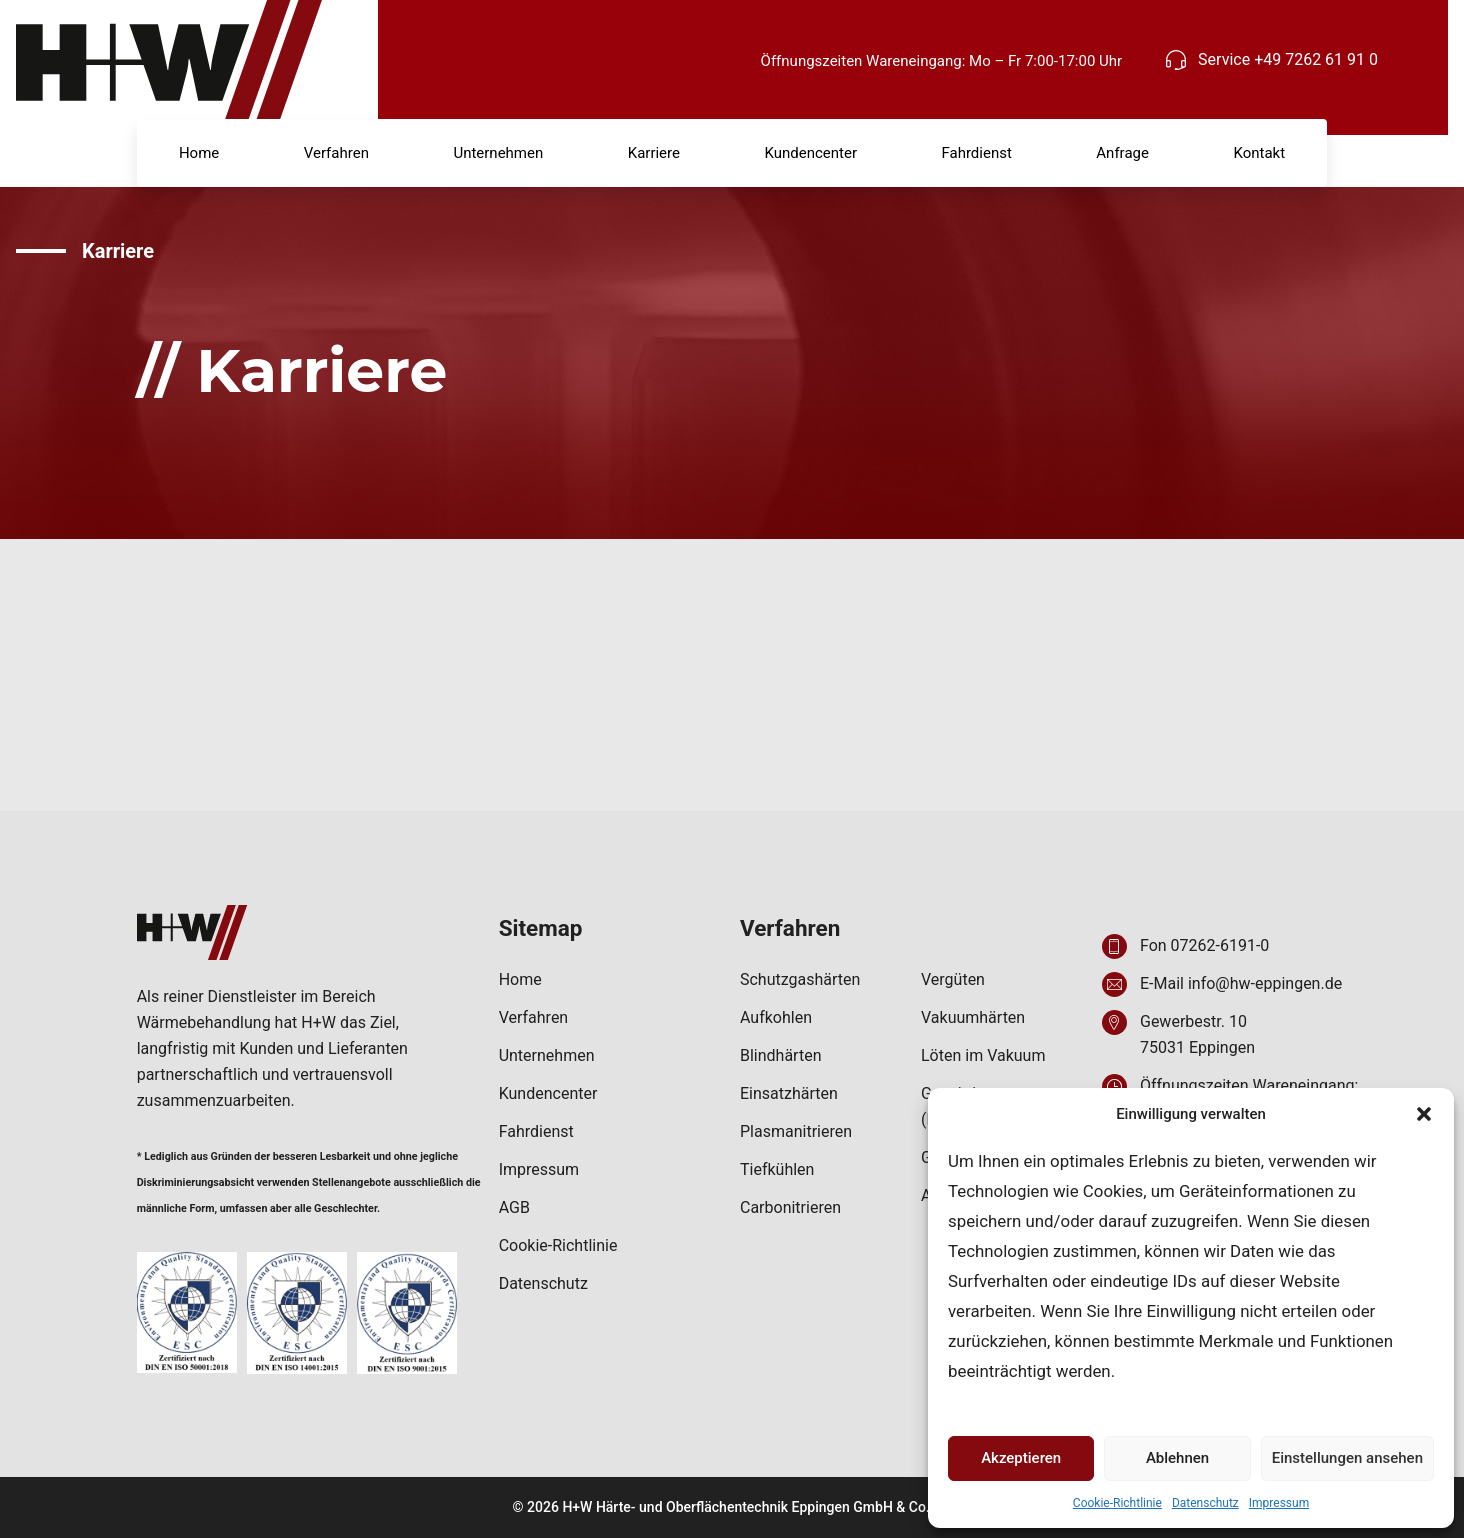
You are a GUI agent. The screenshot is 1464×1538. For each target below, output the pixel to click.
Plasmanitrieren (796, 1131)
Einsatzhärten (789, 1093)
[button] (1424, 1114)
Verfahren (336, 153)
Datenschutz (1205, 1503)
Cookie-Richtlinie (1117, 1503)
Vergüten (953, 979)
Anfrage (1122, 153)
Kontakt (1259, 153)
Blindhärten (781, 1055)
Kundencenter (810, 153)
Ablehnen (1177, 1458)
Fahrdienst (976, 153)
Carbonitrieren (790, 1207)
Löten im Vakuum (983, 1055)
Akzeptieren (1021, 1458)
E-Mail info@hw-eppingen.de (1241, 983)
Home (199, 153)
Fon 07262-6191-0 (1204, 945)
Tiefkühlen (777, 1169)
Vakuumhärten (973, 1017)
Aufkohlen (776, 1017)
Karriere (654, 153)
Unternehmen (498, 153)
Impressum (1279, 1503)
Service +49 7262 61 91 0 (1288, 59)
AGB (514, 1207)
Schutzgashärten (800, 979)
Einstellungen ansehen (1347, 1458)
